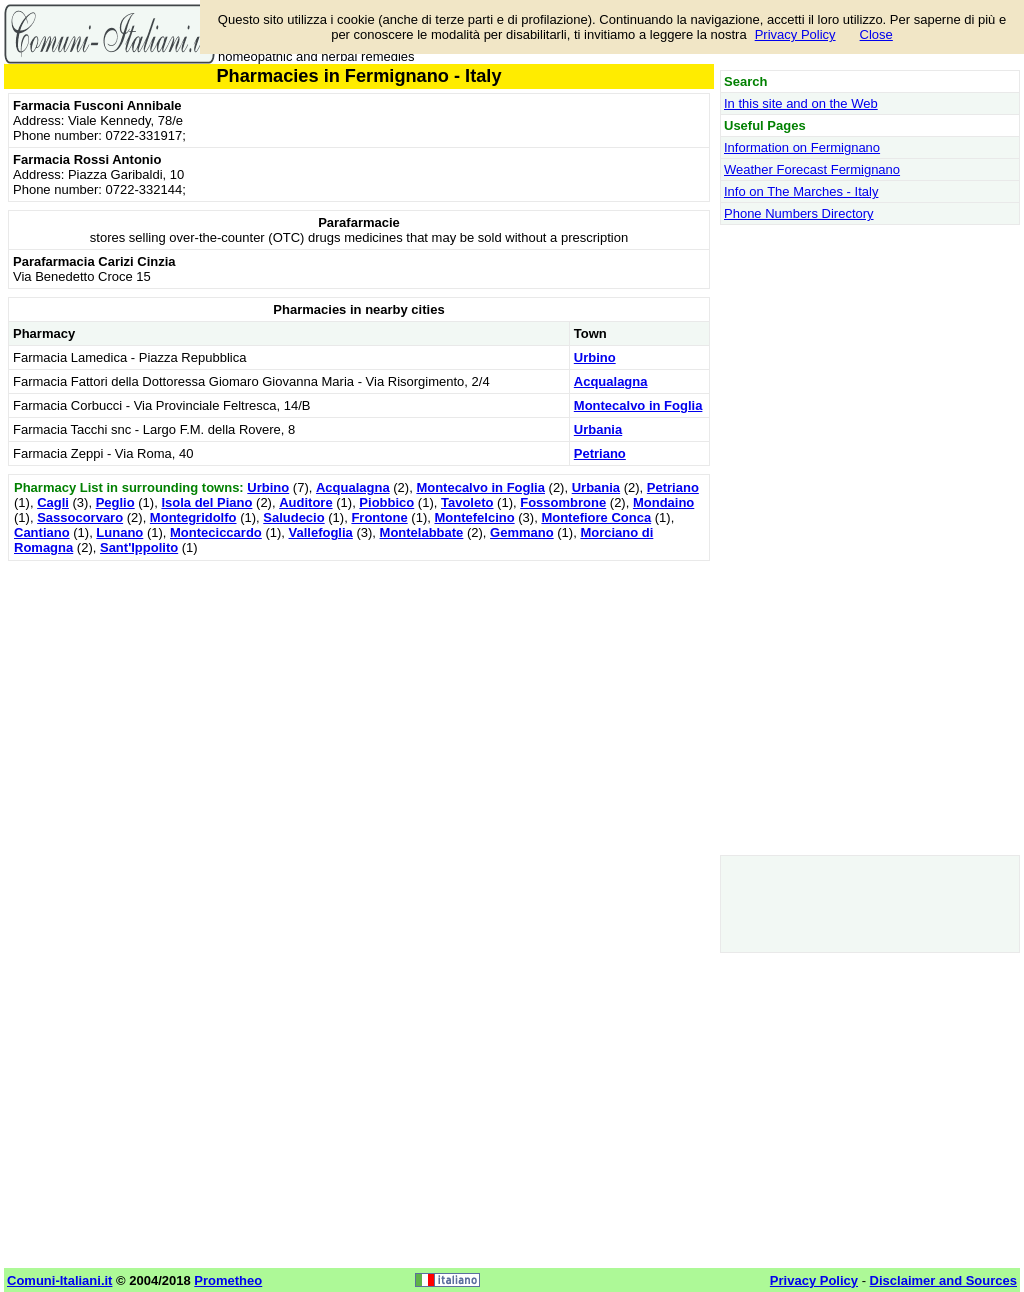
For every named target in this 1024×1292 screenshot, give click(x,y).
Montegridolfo (193, 517)
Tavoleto (467, 502)
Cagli (53, 502)
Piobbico (386, 502)
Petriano (600, 453)
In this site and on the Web (801, 103)
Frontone (379, 517)
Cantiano (42, 532)
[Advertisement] (359, 706)
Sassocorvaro (80, 517)
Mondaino (663, 502)
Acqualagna (611, 381)
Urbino (595, 357)
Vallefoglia (321, 532)
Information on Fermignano (802, 147)
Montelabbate (422, 532)
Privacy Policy (795, 34)
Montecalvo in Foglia (638, 405)
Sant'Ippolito (139, 547)
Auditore (305, 502)
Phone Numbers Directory (799, 213)
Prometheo (228, 1280)
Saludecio (293, 517)
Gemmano (522, 532)
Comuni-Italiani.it (59, 1280)
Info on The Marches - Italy (801, 191)
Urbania (598, 429)
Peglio (115, 502)
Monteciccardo (216, 532)
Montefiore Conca (596, 517)
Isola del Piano (206, 502)
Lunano (119, 532)
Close (876, 34)
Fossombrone (563, 502)
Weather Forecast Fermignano (812, 169)
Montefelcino (474, 517)
